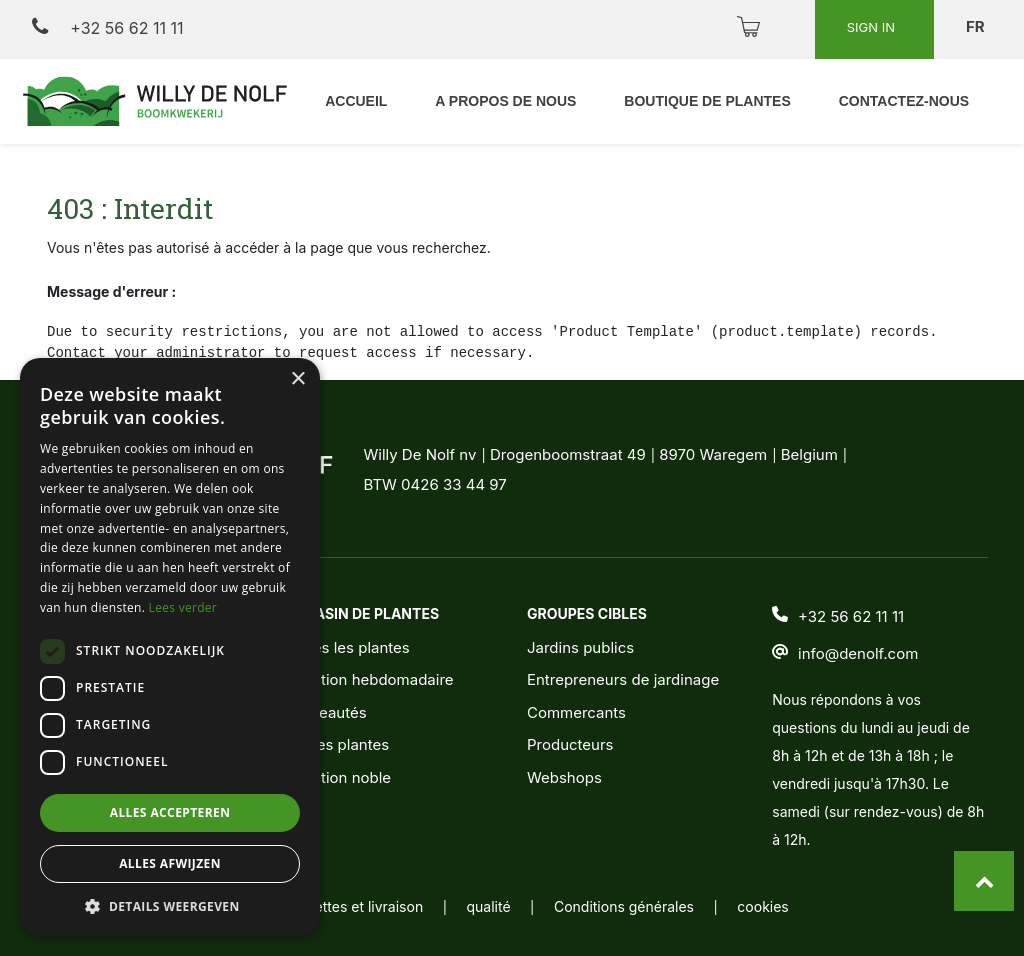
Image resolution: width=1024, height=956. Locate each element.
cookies (762, 906)
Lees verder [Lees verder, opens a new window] (183, 607)
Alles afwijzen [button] (170, 863)
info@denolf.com (858, 654)
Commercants (576, 712)
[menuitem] (505, 101)
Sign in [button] (873, 27)
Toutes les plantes (346, 647)
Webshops (564, 777)
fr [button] (977, 26)
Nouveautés (324, 712)
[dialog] (170, 647)
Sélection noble (336, 777)
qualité (489, 906)
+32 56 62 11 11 (107, 27)
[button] (170, 906)
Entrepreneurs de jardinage (623, 679)
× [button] (297, 379)
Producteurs (570, 744)
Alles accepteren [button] (170, 812)
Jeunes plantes (335, 744)
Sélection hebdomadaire (368, 679)
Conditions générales (624, 906)
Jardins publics (580, 647)
